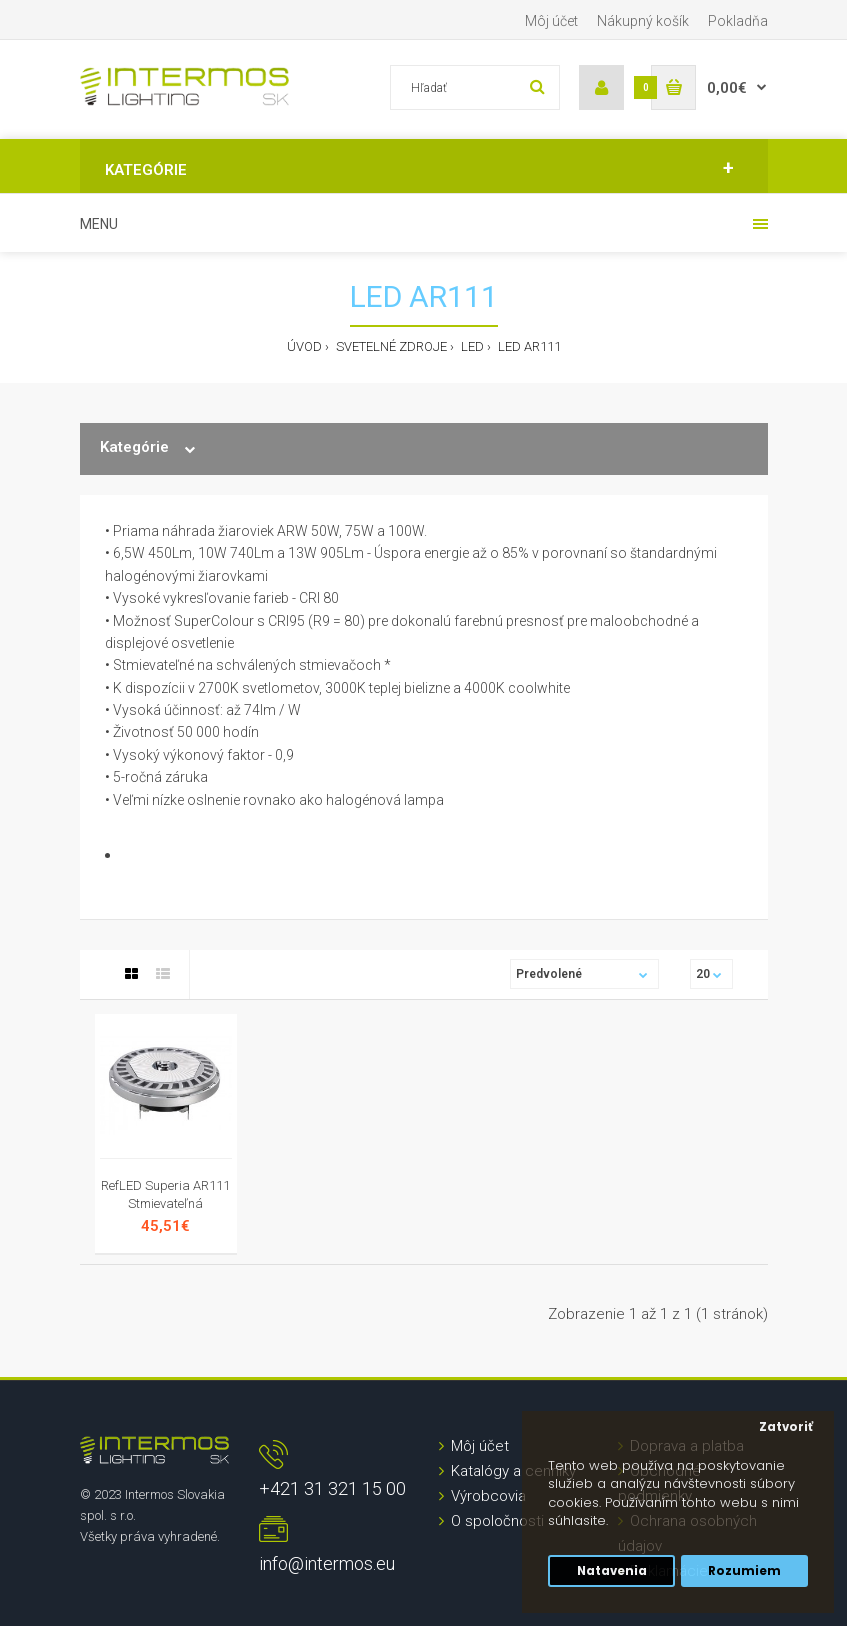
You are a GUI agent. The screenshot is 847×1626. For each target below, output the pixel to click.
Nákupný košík (643, 21)
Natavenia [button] (612, 1571)
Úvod (304, 346)
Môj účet (551, 21)
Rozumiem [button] (744, 1571)
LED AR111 (528, 346)
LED (471, 346)
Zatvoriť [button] (786, 1427)
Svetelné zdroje (390, 346)
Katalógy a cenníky (513, 1471)
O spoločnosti (497, 1521)
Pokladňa (738, 21)
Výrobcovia (488, 1496)
